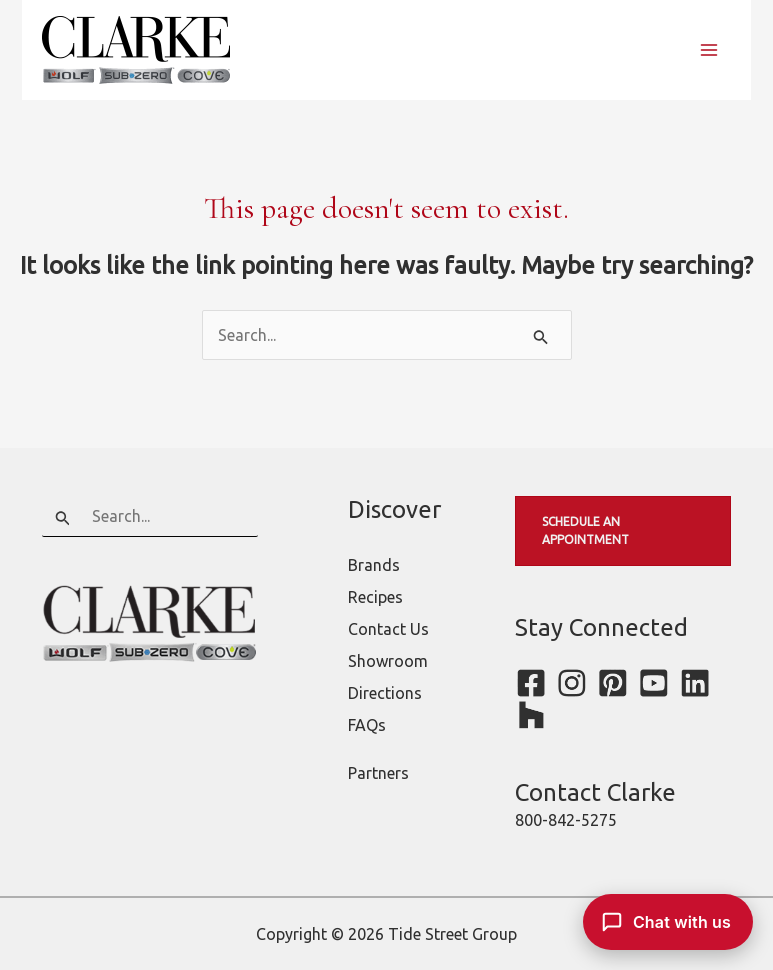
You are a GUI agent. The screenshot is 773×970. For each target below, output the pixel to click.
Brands (374, 565)
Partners (378, 773)
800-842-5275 (566, 820)
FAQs (367, 725)
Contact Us (388, 629)
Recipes (375, 597)
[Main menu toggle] (709, 50)
